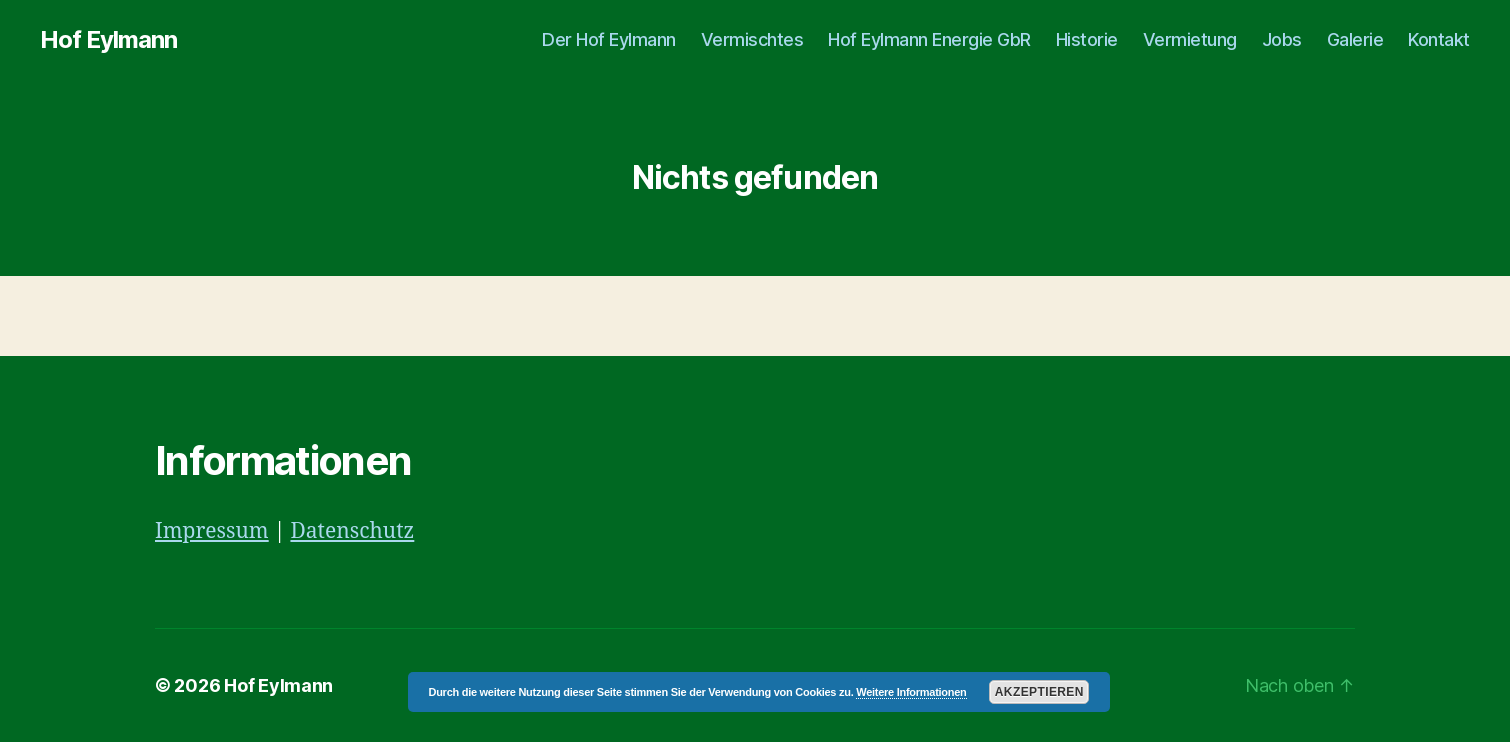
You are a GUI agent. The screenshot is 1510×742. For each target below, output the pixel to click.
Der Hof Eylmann (609, 39)
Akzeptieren (1039, 692)
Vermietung (1190, 39)
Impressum (212, 531)
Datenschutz (352, 531)
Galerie (1355, 39)
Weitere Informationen (911, 692)
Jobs (1282, 39)
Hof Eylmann (108, 40)
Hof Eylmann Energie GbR (929, 39)
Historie (1087, 39)
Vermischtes (752, 39)
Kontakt (1439, 39)
